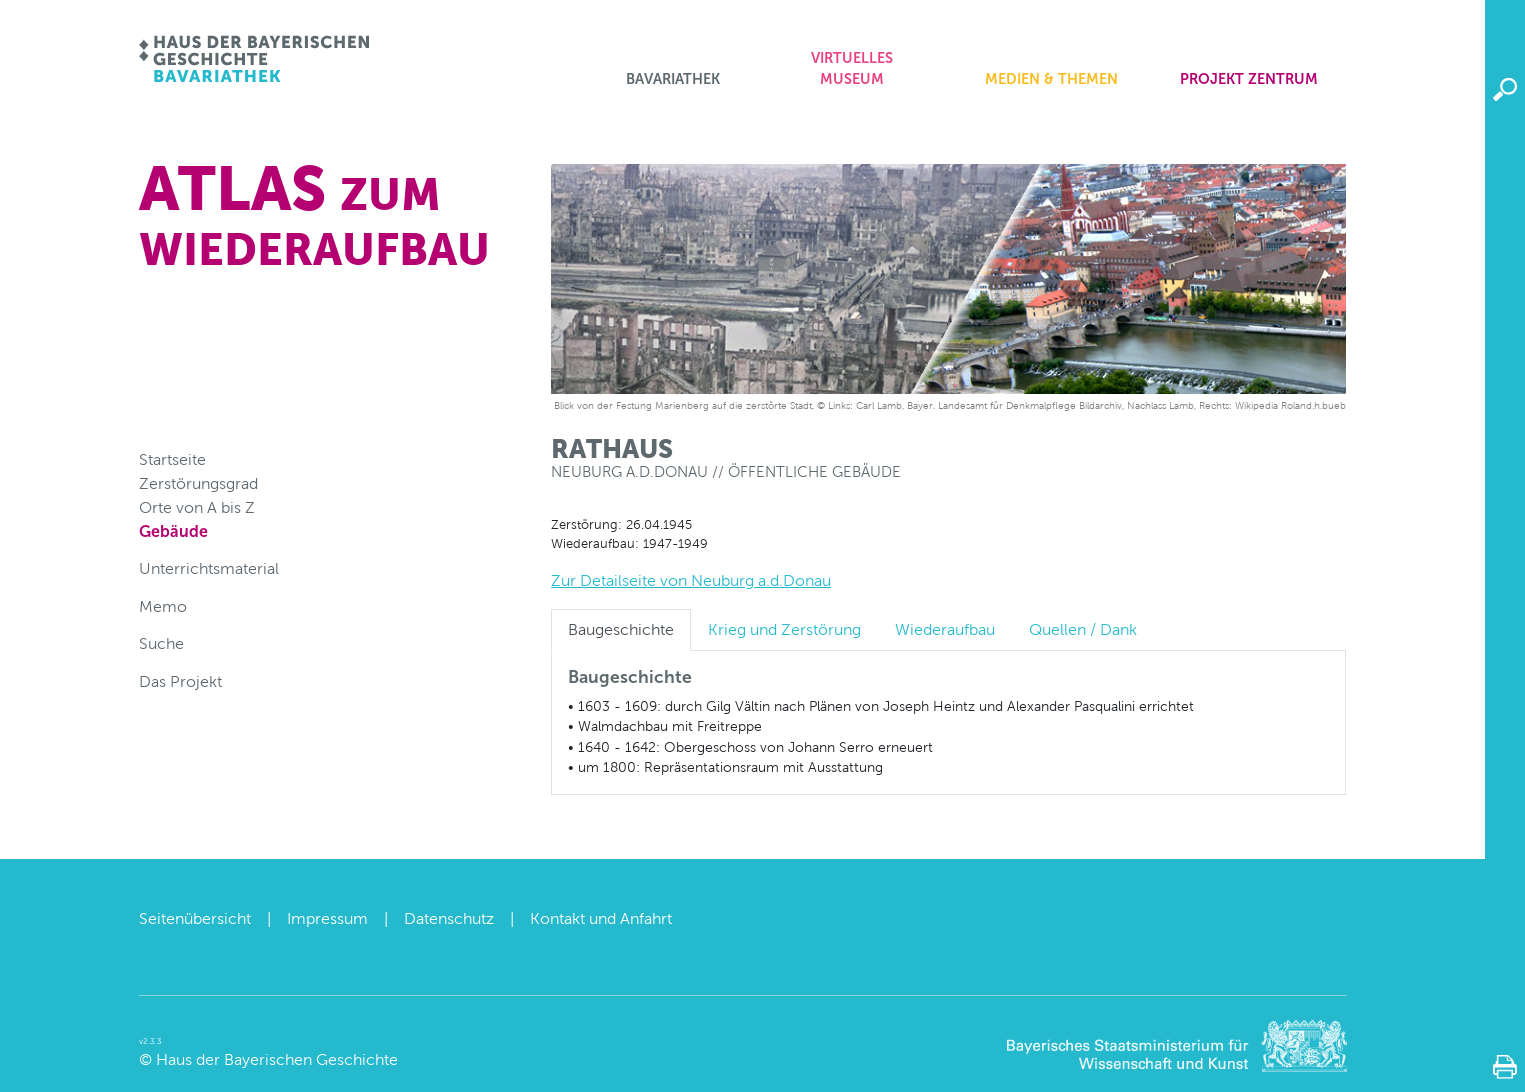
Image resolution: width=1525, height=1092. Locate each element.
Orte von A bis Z (197, 507)
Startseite (172, 459)
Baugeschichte (621, 629)
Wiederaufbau (945, 629)
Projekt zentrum (1249, 79)
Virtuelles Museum (852, 69)
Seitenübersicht (195, 918)
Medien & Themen (1051, 79)
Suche (161, 643)
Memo (163, 606)
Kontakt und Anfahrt (601, 918)
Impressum (327, 918)
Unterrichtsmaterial (209, 568)
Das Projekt (180, 681)
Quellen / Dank (1083, 629)
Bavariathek (673, 79)
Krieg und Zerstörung (784, 629)
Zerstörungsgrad (198, 483)
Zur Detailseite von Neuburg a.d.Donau (691, 580)
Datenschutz (449, 918)
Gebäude (173, 531)
